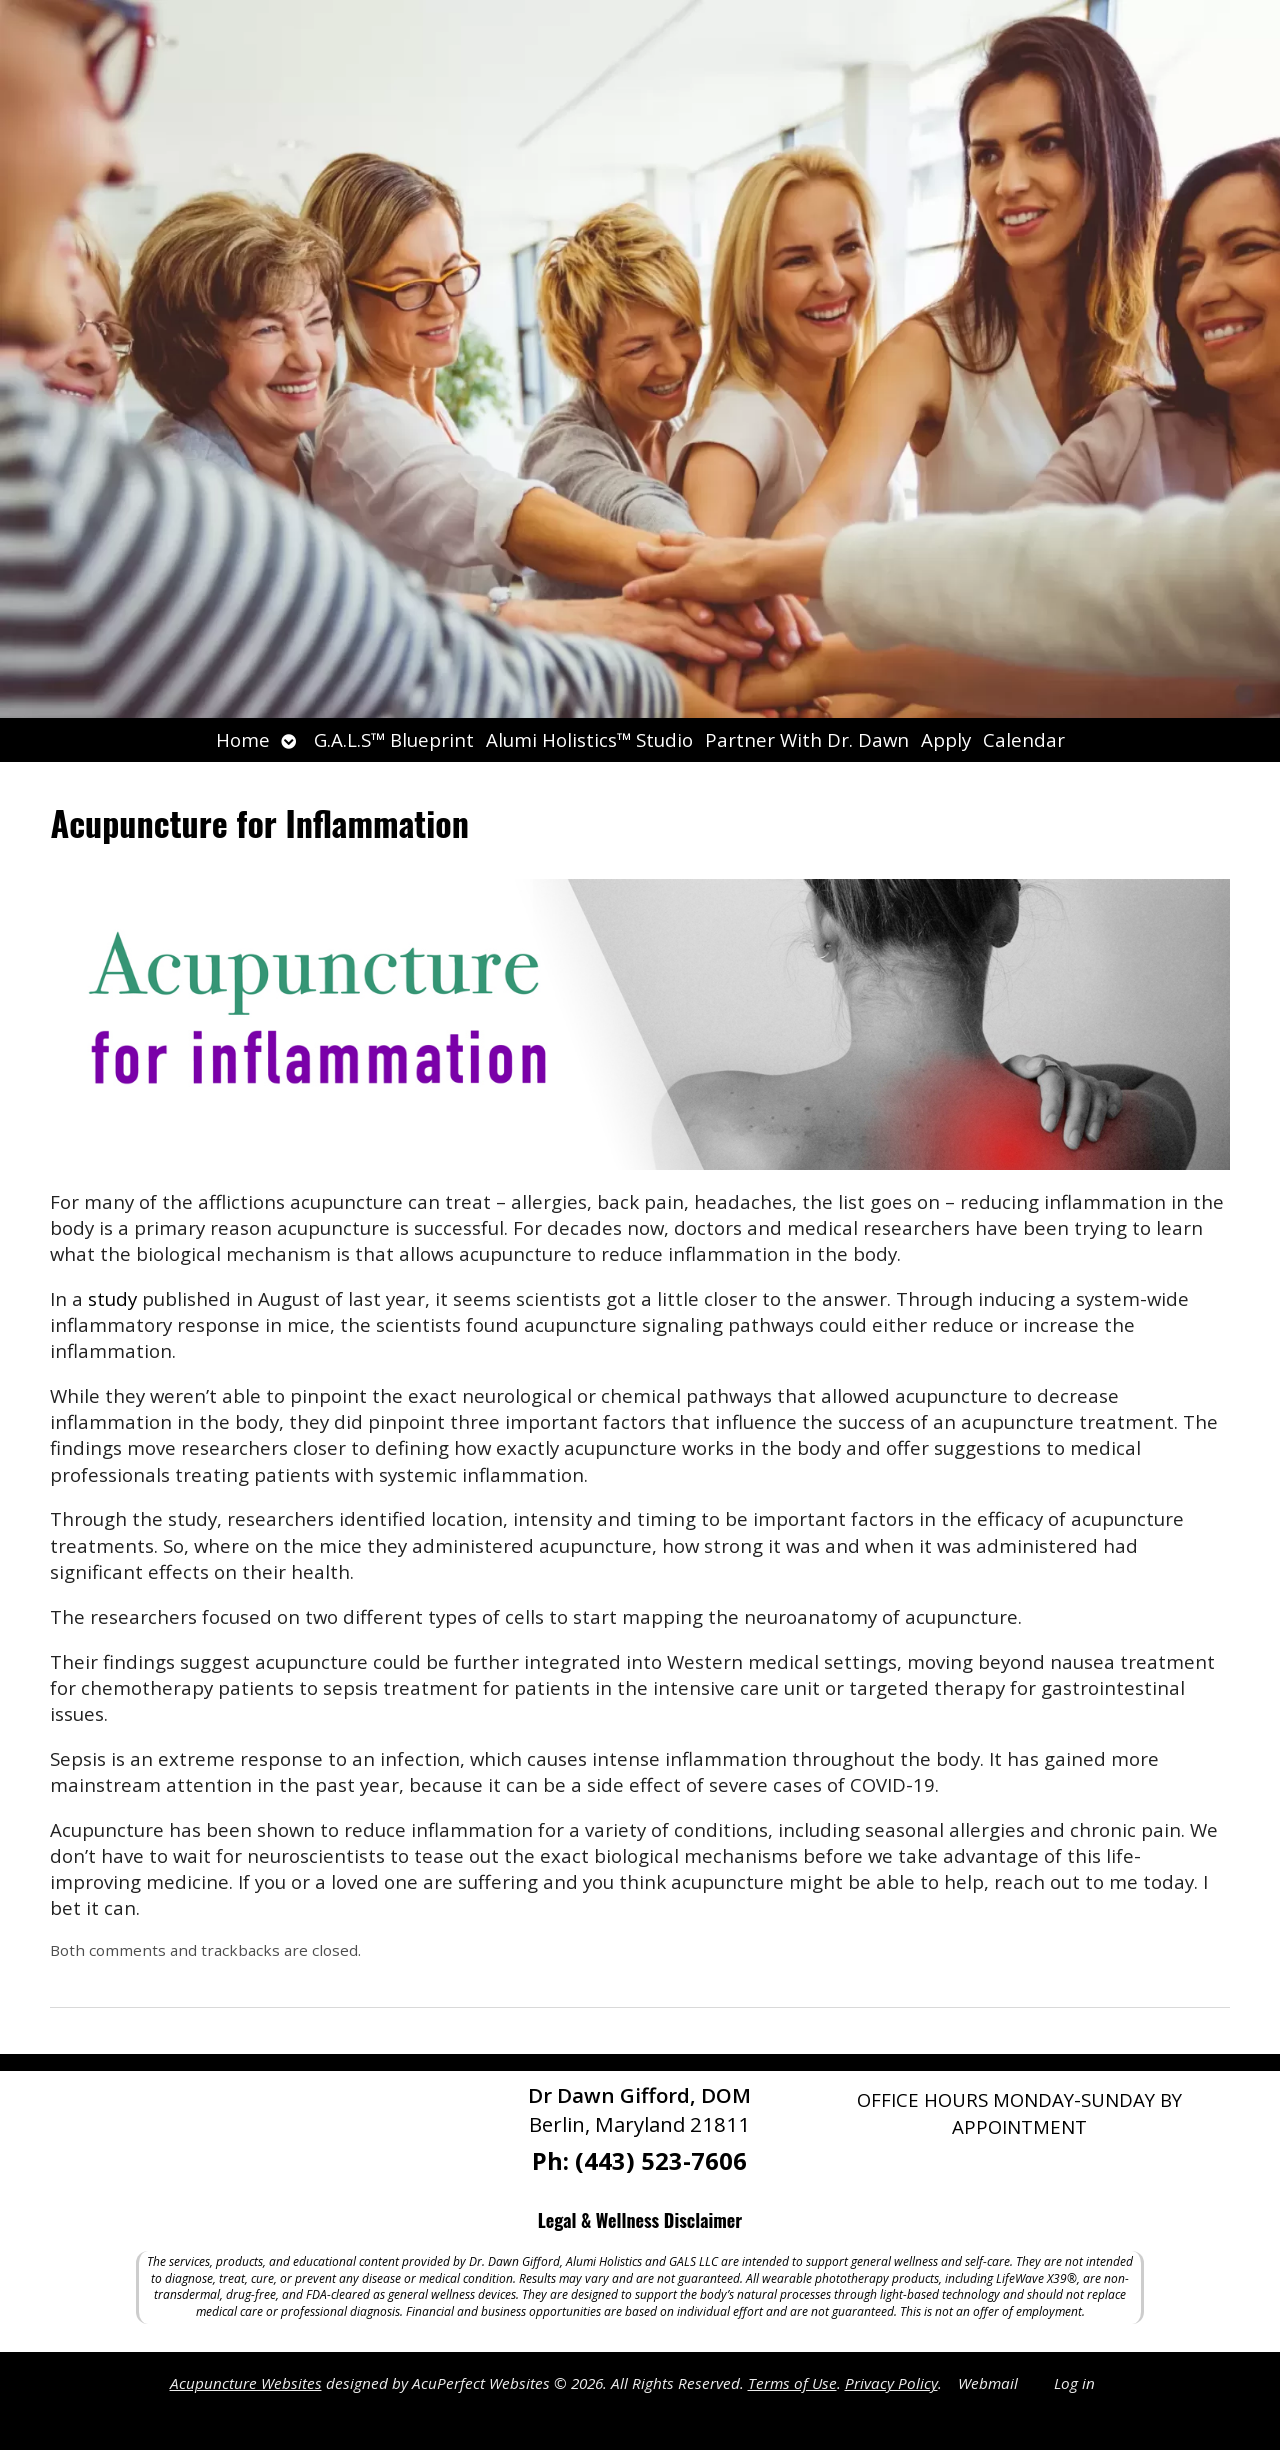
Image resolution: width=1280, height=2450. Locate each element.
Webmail (988, 2383)
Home (243, 739)
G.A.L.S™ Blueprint (394, 739)
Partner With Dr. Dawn (807, 739)
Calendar (1024, 739)
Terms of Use (792, 2383)
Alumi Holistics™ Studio (589, 739)
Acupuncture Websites (246, 2383)
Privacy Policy (891, 2383)
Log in (1074, 2383)
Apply (946, 739)
